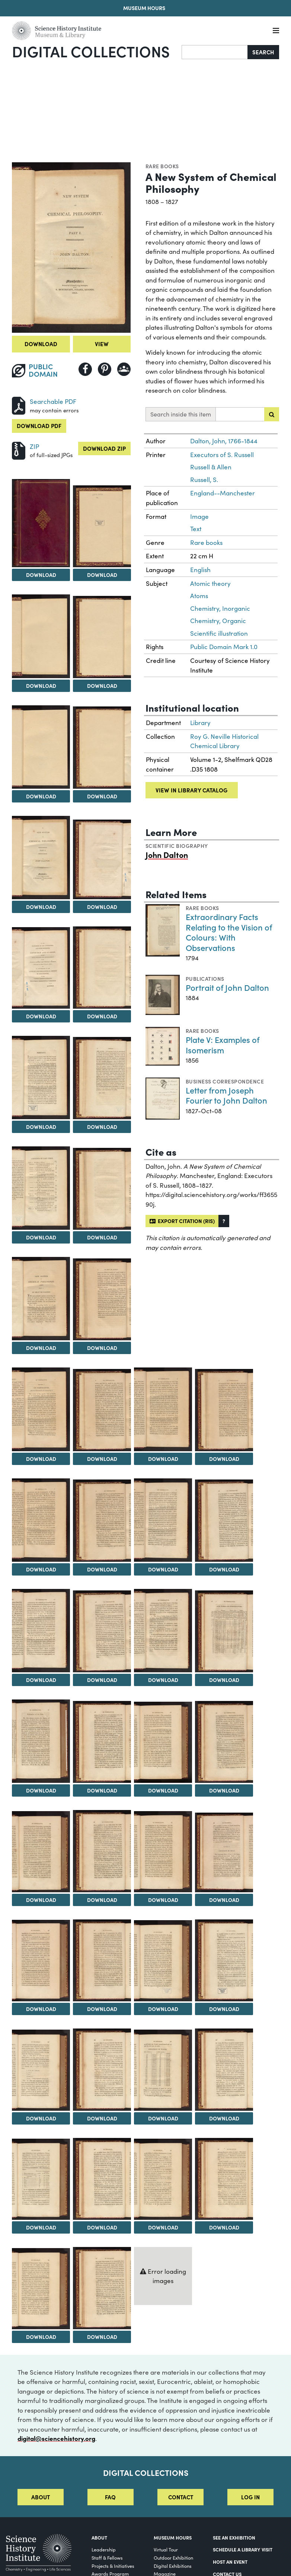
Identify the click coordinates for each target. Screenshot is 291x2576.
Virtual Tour (166, 2549)
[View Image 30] (102, 1742)
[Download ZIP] (18, 450)
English (200, 569)
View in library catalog (191, 790)
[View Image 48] (224, 2179)
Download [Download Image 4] (102, 685)
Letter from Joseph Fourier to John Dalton (226, 1095)
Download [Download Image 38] (102, 2008)
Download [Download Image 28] (224, 1679)
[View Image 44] (224, 2069)
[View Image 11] (41, 1077)
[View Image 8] (102, 859)
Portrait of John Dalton (227, 987)
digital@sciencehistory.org (56, 2438)
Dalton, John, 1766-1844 (224, 441)
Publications (205, 978)
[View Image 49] (41, 2288)
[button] (223, 1221)
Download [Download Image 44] (224, 2118)
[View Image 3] (41, 636)
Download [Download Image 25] (41, 1679)
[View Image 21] (41, 1520)
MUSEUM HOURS (173, 2537)
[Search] (215, 52)
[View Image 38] (102, 1960)
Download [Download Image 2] (102, 574)
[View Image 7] (41, 857)
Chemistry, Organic (218, 620)
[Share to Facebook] (85, 369)
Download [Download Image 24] (224, 1569)
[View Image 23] (163, 1520)
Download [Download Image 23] (163, 1569)
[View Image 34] (102, 1851)
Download (41, 344)
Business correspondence (225, 1081)
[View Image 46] (102, 2179)
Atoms (199, 595)
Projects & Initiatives (113, 2566)
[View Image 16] (102, 1299)
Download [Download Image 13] (41, 1237)
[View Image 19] (163, 1409)
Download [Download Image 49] (41, 2336)
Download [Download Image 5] (41, 796)
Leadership (104, 2549)
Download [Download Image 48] (224, 2227)
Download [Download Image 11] (41, 1126)
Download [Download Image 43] (163, 2118)
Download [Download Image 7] (41, 906)
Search (263, 52)
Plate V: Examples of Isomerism (222, 1045)
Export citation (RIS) (182, 1221)
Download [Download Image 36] (224, 1899)
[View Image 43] (163, 2070)
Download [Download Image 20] (224, 1458)
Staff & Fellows (107, 2557)
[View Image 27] (163, 1630)
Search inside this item (180, 414)
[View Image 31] (163, 1742)
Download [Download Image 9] (41, 1016)
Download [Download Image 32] (224, 1790)
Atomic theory (210, 583)
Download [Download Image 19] (163, 1458)
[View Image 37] (41, 1960)
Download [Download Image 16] (102, 1347)
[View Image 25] (41, 1630)
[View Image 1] (41, 523)
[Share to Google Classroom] (124, 369)
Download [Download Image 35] (163, 1899)
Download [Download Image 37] (41, 2008)
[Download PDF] (18, 404)
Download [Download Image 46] (102, 2227)
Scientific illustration (219, 633)
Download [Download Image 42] (102, 2118)
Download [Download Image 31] (163, 1790)
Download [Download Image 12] (102, 1126)
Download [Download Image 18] (102, 1458)
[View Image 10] (102, 967)
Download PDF (39, 426)
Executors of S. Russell (222, 454)
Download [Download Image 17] (41, 1458)
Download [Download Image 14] (102, 1237)
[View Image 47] (163, 2179)
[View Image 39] (163, 1960)
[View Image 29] (41, 1741)
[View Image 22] (102, 1520)
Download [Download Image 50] (102, 2336)
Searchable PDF (53, 401)
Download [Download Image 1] (41, 574)
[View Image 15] (41, 1298)
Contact (180, 2497)
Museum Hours (144, 8)
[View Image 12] (102, 1078)
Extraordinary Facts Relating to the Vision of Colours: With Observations (229, 932)
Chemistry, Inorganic (220, 608)
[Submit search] (271, 414)
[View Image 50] (102, 2288)
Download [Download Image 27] (163, 1679)
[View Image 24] (224, 1520)
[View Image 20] (224, 1410)
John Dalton (167, 854)
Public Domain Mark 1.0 (224, 646)
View (102, 344)
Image (199, 516)
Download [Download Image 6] (102, 796)
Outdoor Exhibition (173, 2557)
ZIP (34, 446)
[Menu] (276, 31)
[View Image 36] (224, 1852)
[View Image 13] (41, 1188)
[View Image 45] (41, 2179)
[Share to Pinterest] (104, 369)
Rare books (162, 166)
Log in (250, 2497)
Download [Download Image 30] (102, 1790)
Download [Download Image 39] (163, 2008)
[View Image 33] (41, 1851)
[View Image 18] (102, 1410)
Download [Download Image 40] (224, 2008)
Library (200, 722)
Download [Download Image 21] (41, 1569)
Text (195, 528)
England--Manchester (222, 493)
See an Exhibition (234, 2537)
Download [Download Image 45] (41, 2227)
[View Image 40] (224, 1960)
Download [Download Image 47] (163, 2227)
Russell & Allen (210, 467)
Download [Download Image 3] (41, 685)
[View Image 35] (163, 1851)
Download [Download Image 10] (102, 1016)
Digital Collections (91, 51)
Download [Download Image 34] (102, 1899)
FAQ (110, 2497)
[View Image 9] (41, 968)
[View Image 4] (102, 637)
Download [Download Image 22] (102, 1569)
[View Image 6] (102, 747)
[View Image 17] (41, 1409)
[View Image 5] (41, 747)
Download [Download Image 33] (41, 1899)
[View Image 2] (102, 526)
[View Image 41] (41, 2070)
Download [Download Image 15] (41, 1347)
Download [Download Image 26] (102, 1679)
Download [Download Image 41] (41, 2118)
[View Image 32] (224, 1742)
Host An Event (230, 2561)
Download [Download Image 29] (41, 1790)
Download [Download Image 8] (102, 906)
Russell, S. (204, 479)
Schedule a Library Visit (242, 2549)
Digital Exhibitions (173, 2566)
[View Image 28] (224, 1631)
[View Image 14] (102, 1189)
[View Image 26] (102, 1631)
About (40, 2497)
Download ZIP (104, 448)
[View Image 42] (102, 2069)
